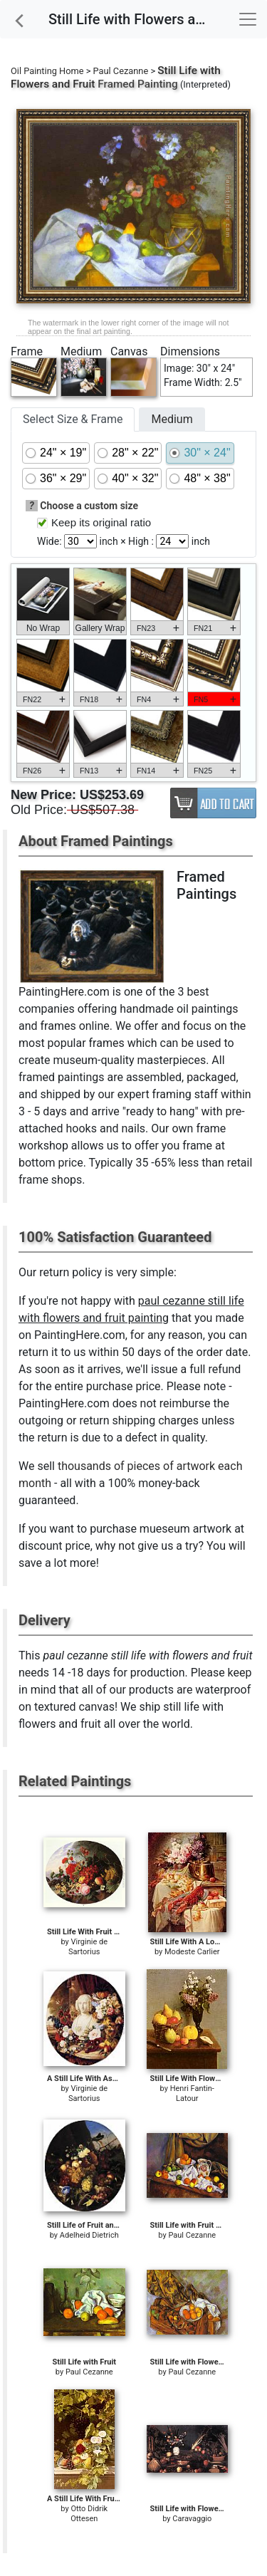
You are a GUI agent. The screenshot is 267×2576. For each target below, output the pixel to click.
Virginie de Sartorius (88, 1946)
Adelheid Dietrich (89, 2235)
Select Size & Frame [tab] (72, 419)
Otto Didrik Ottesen (89, 2513)
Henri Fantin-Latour (192, 2093)
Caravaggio (191, 2518)
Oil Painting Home (47, 71)
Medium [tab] (171, 419)
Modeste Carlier (192, 1951)
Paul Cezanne (121, 71)
